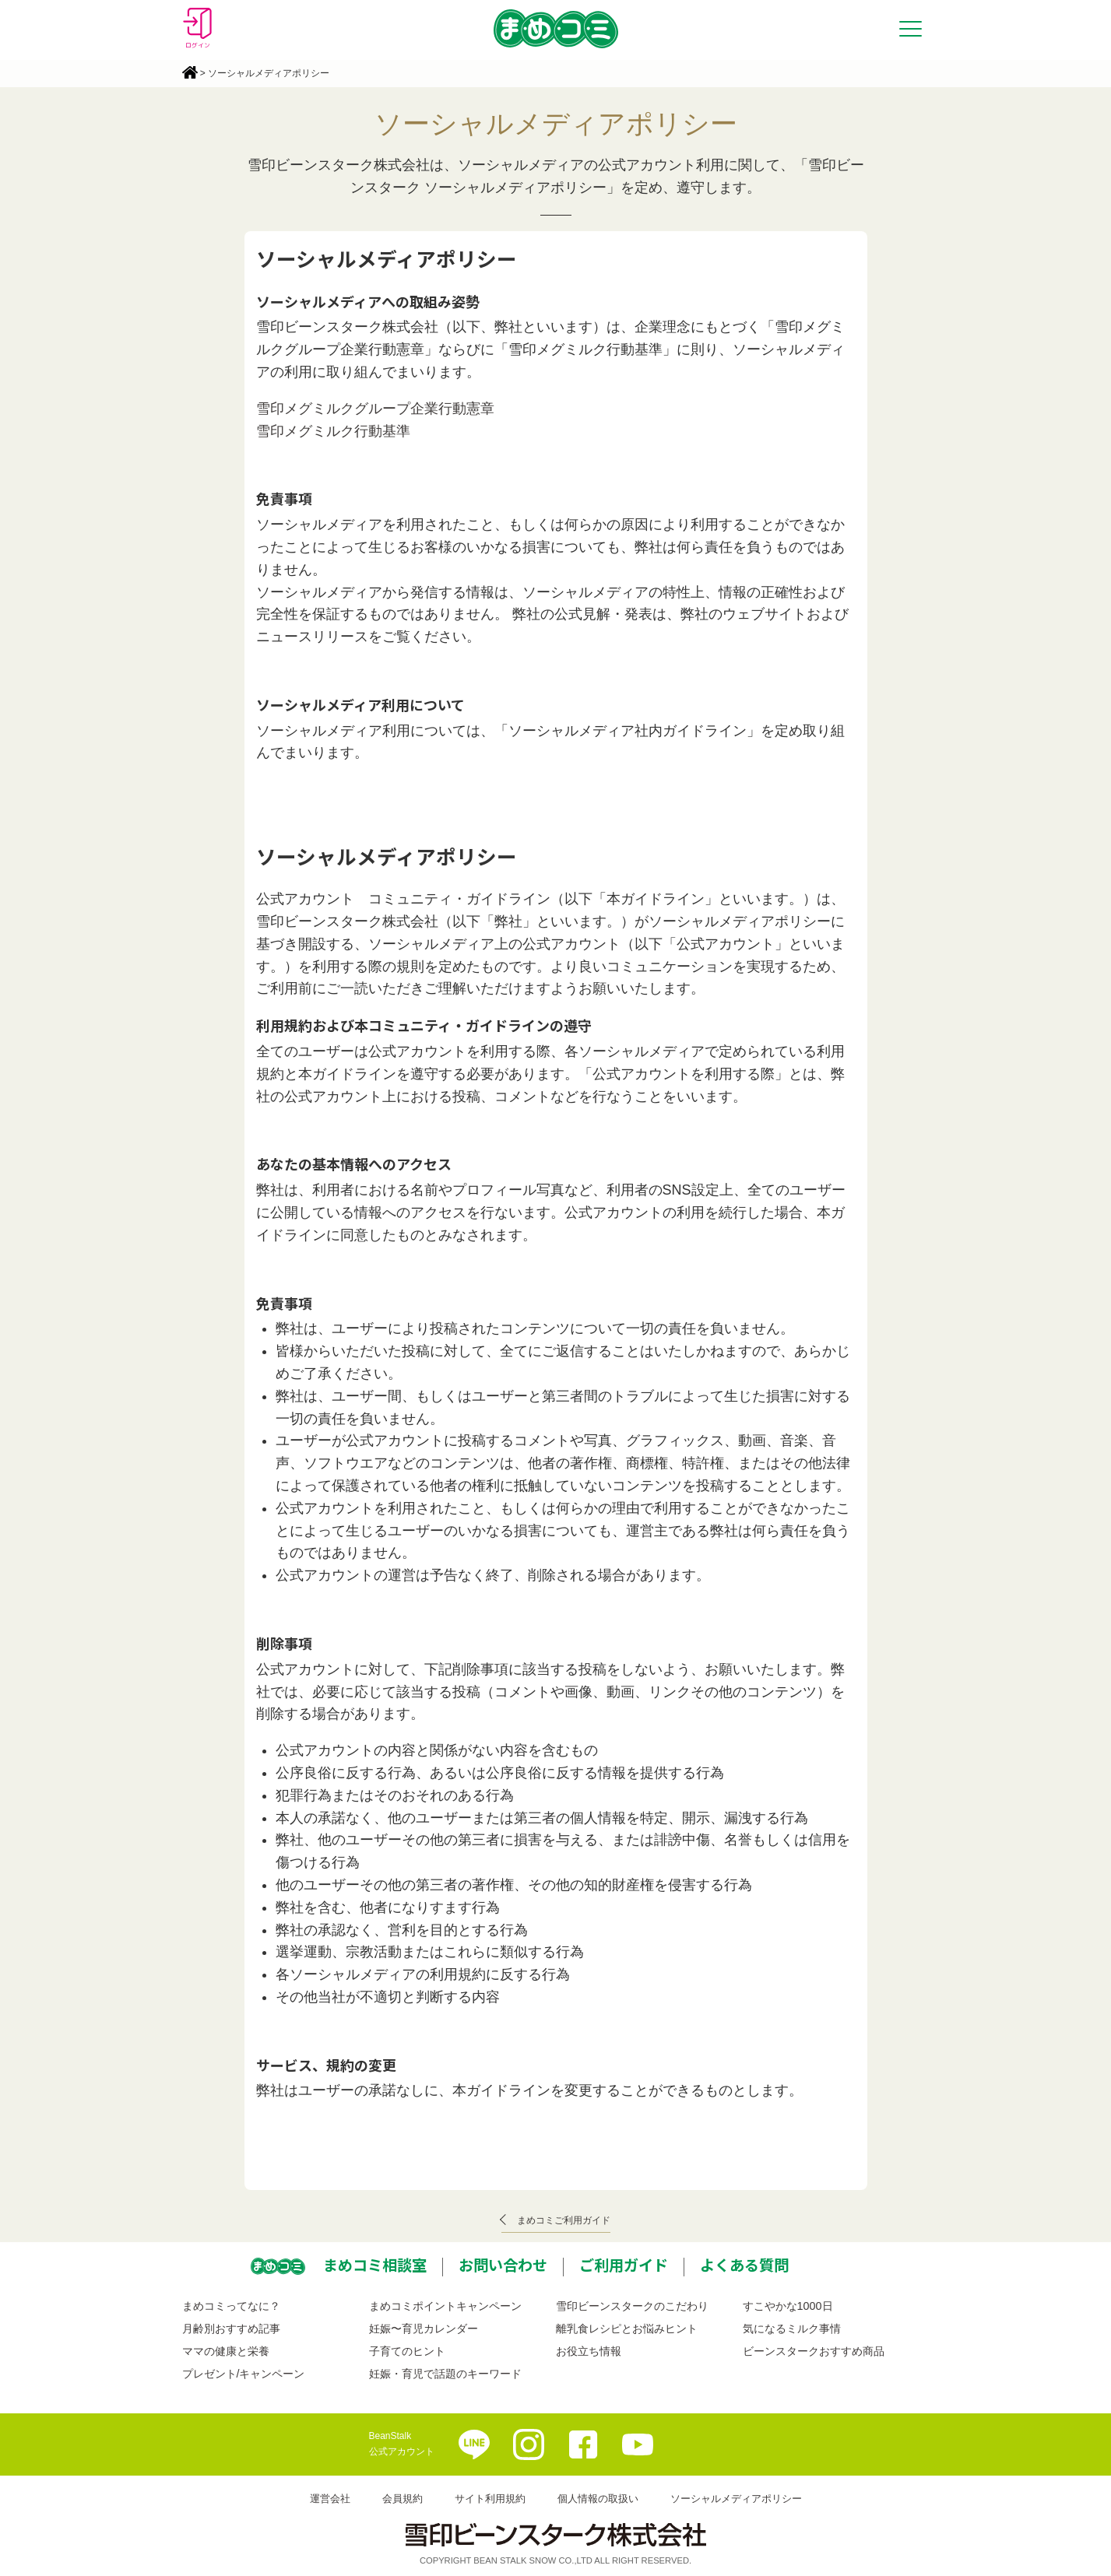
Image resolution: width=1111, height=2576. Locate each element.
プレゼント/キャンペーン (243, 2373)
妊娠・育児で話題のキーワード (445, 2373)
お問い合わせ (503, 2265)
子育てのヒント (407, 2351)
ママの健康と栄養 (225, 2351)
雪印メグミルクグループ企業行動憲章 (375, 408)
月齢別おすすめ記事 (231, 2328)
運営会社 (330, 2498)
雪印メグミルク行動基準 (333, 431)
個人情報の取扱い (597, 2498)
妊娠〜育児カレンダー (423, 2328)
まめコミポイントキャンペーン (445, 2306)
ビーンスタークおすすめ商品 (813, 2351)
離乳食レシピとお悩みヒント (627, 2328)
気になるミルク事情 (792, 2328)
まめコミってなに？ (231, 2306)
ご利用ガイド (623, 2265)
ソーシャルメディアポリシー (736, 2498)
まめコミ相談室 (375, 2265)
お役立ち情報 (588, 2351)
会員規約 (402, 2498)
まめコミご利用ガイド (563, 2220)
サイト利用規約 (490, 2498)
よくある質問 (744, 2265)
